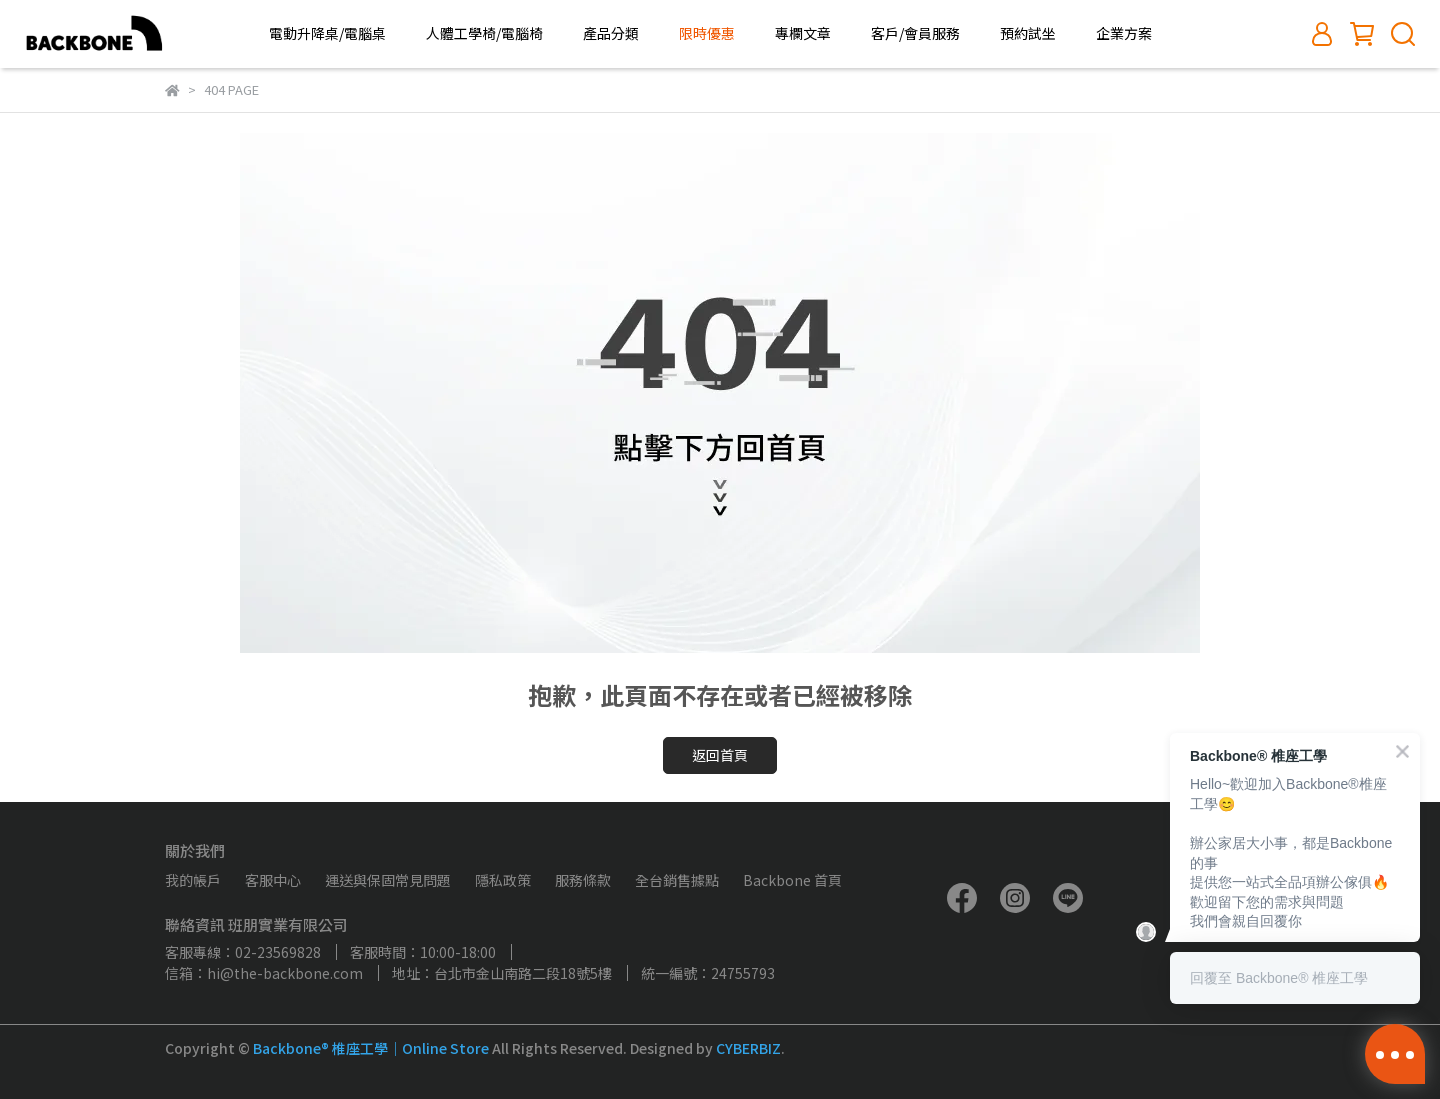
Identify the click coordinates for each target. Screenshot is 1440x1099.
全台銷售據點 (677, 880)
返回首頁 (720, 755)
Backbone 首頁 (792, 880)
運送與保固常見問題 (388, 880)
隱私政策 (503, 880)
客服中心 (273, 880)
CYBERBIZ (748, 1048)
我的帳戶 (193, 880)
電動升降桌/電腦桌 (327, 33)
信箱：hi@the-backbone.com (264, 973)
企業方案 (1124, 33)
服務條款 (583, 880)
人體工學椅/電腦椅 (484, 33)
